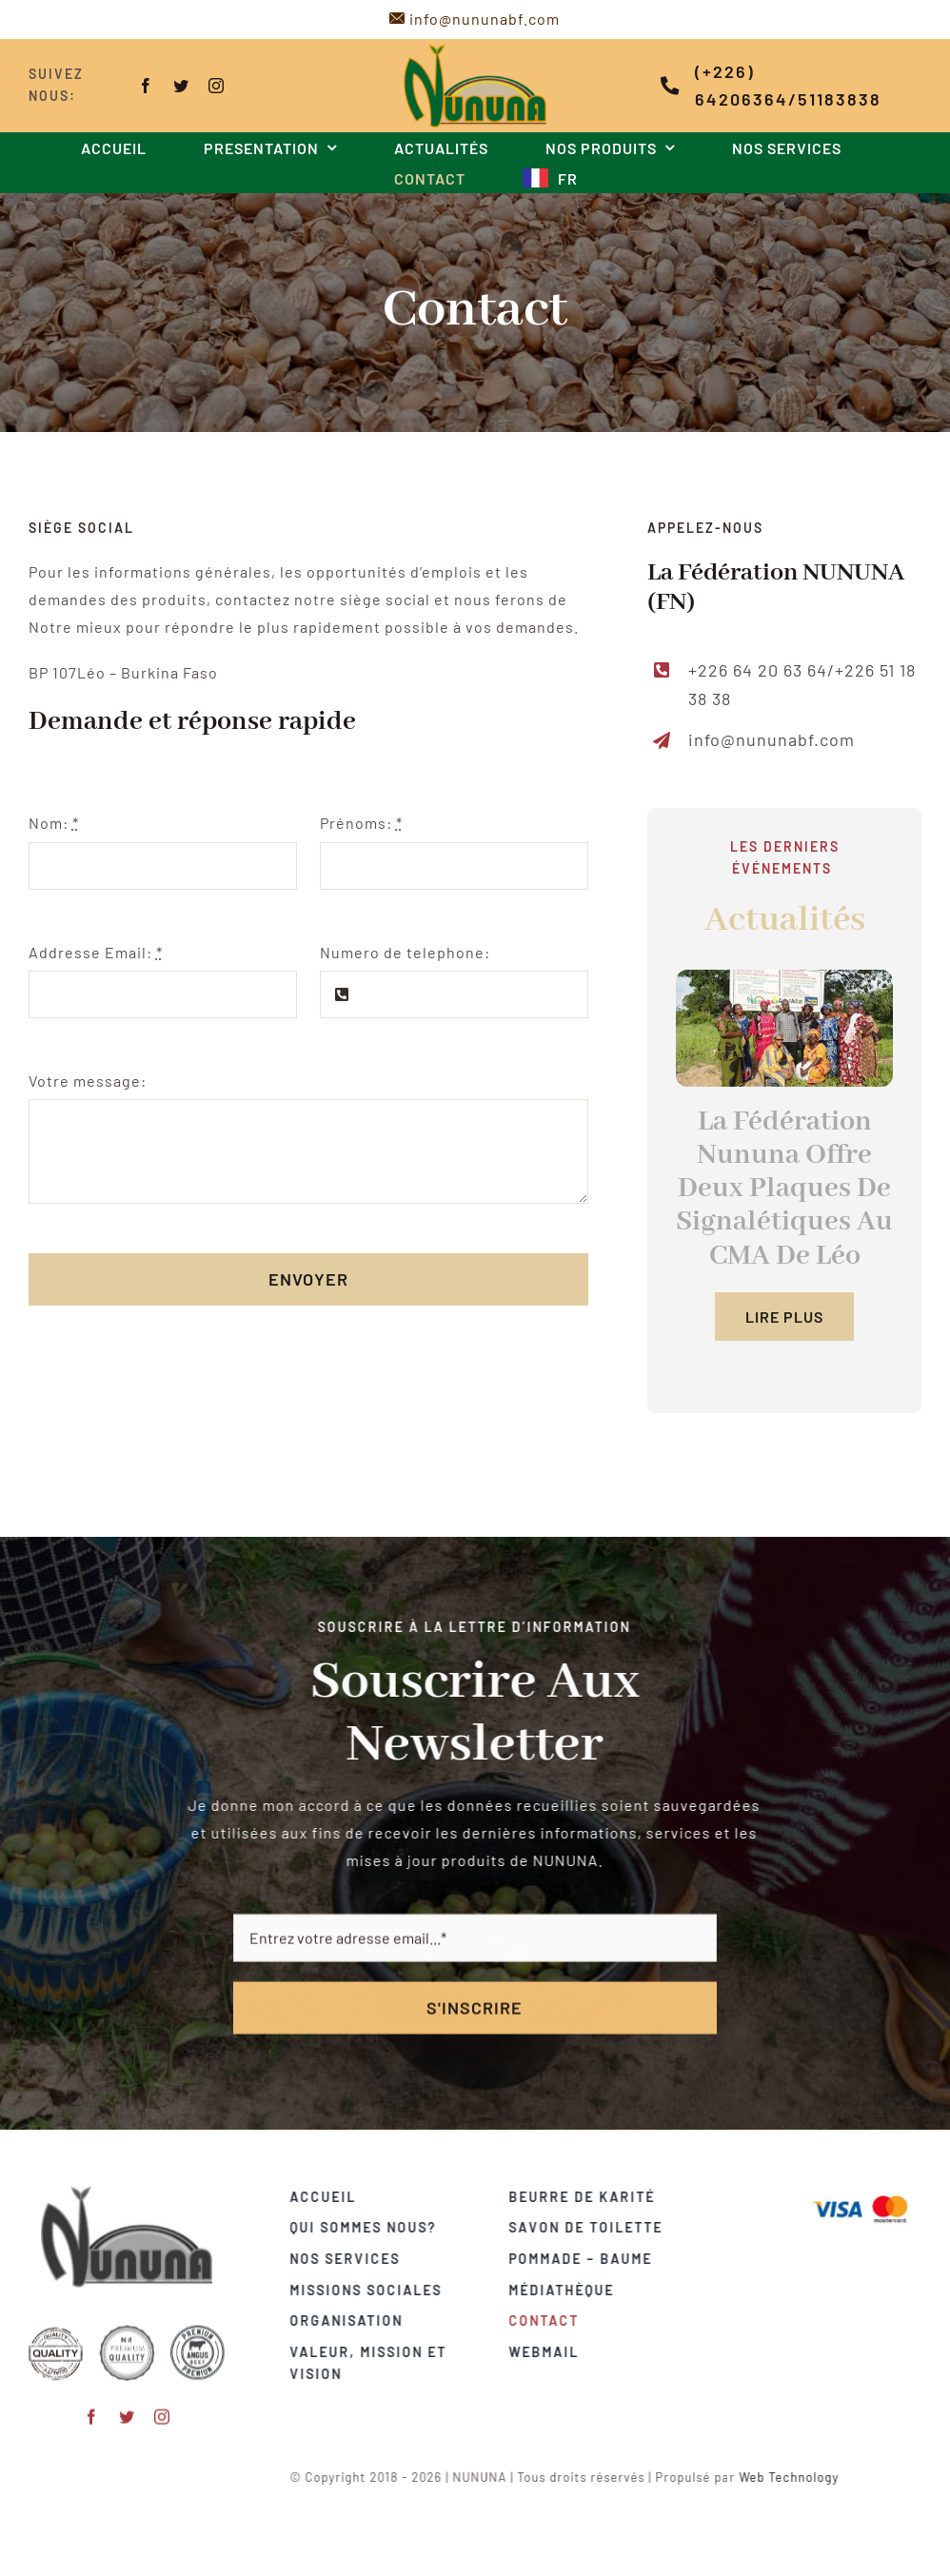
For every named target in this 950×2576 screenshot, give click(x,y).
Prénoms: (359, 823)
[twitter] (180, 85)
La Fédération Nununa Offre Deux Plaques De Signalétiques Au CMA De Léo (786, 1189)
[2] (786, 1028)
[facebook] (145, 85)
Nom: (52, 823)
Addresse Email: (94, 952)
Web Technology (798, 2477)
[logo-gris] (126, 2184)
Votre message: (86, 1081)
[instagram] (216, 85)
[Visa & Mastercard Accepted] (869, 2194)
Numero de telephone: (403, 952)
